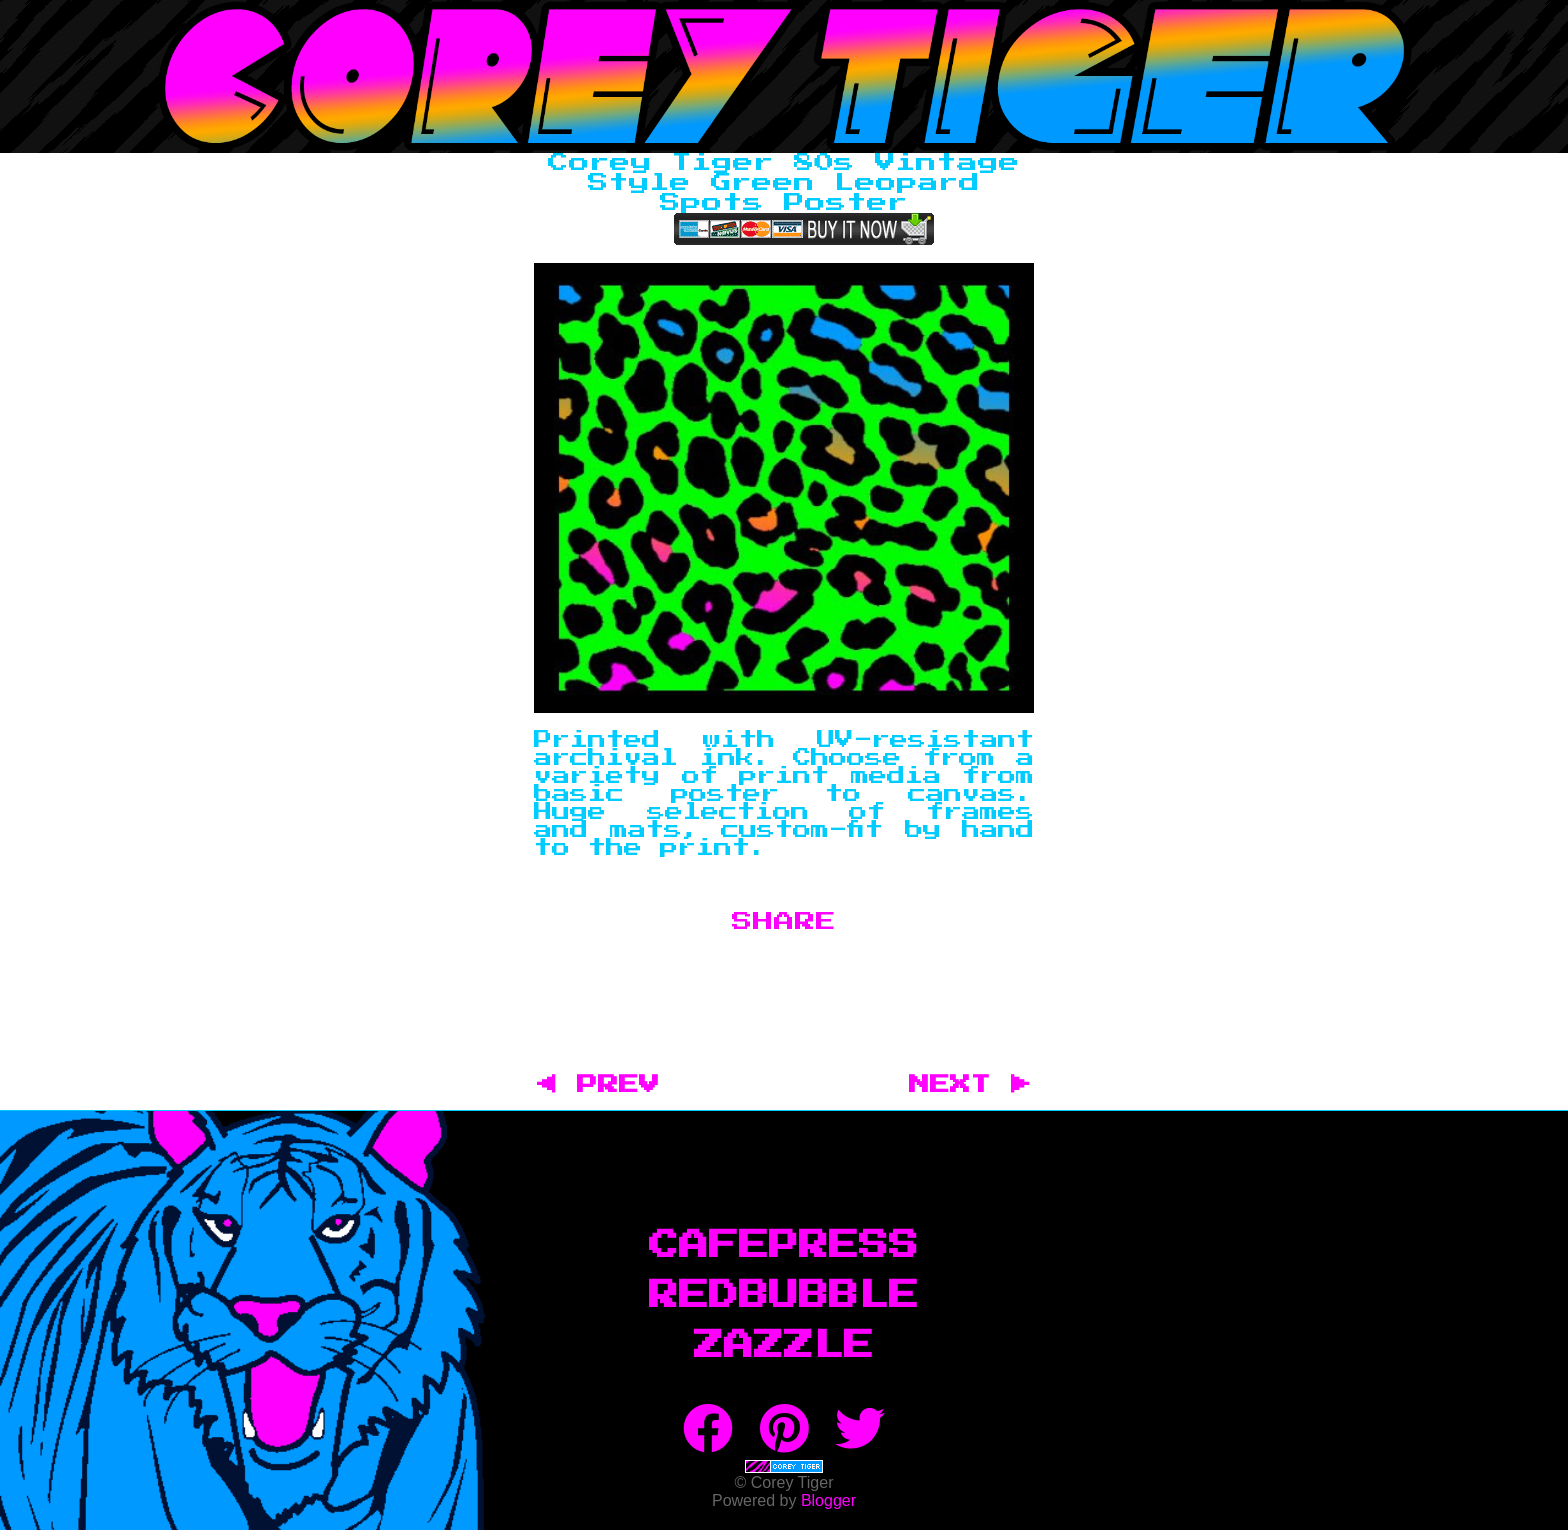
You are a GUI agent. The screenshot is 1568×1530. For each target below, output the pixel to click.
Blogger (828, 1500)
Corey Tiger (784, 76)
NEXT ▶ (970, 1085)
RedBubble (784, 1296)
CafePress (784, 1246)
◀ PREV (608, 1085)
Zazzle (784, 1346)
